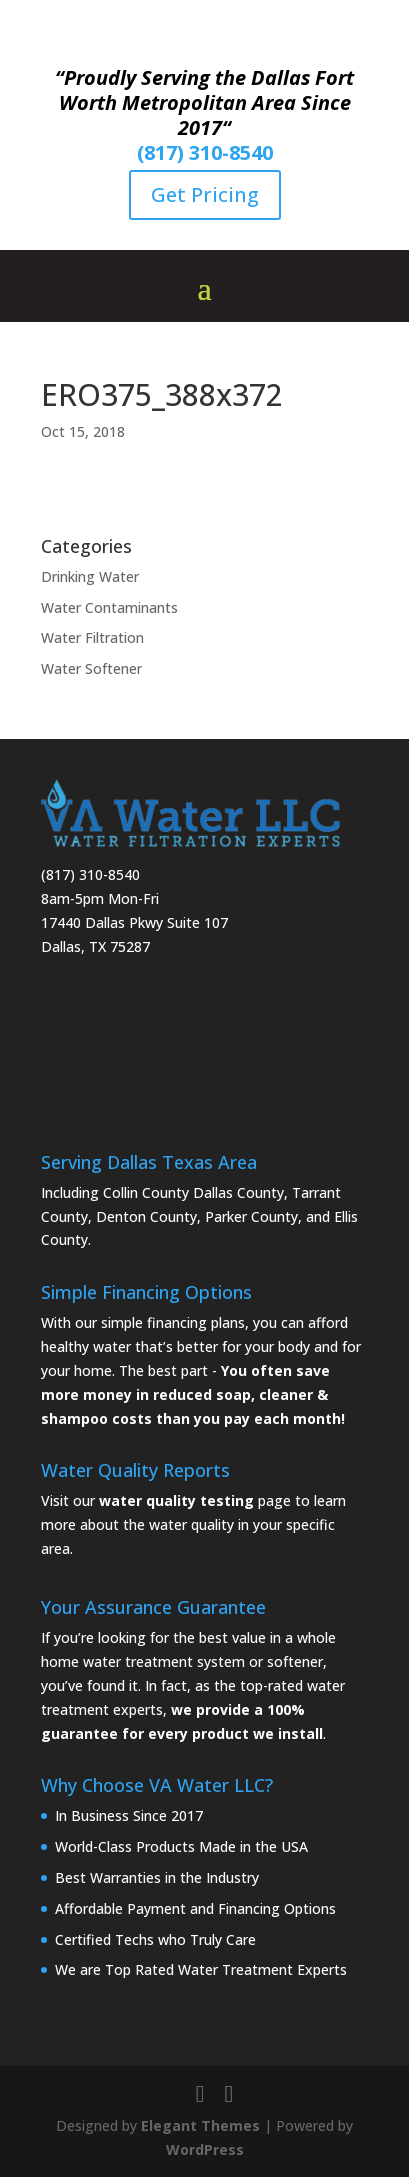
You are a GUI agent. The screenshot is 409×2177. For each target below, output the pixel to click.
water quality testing (176, 1500)
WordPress (205, 2149)
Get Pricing (205, 194)
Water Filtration (92, 637)
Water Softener (91, 668)
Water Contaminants (109, 607)
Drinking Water (90, 576)
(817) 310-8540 (205, 152)
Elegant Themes (200, 2125)
